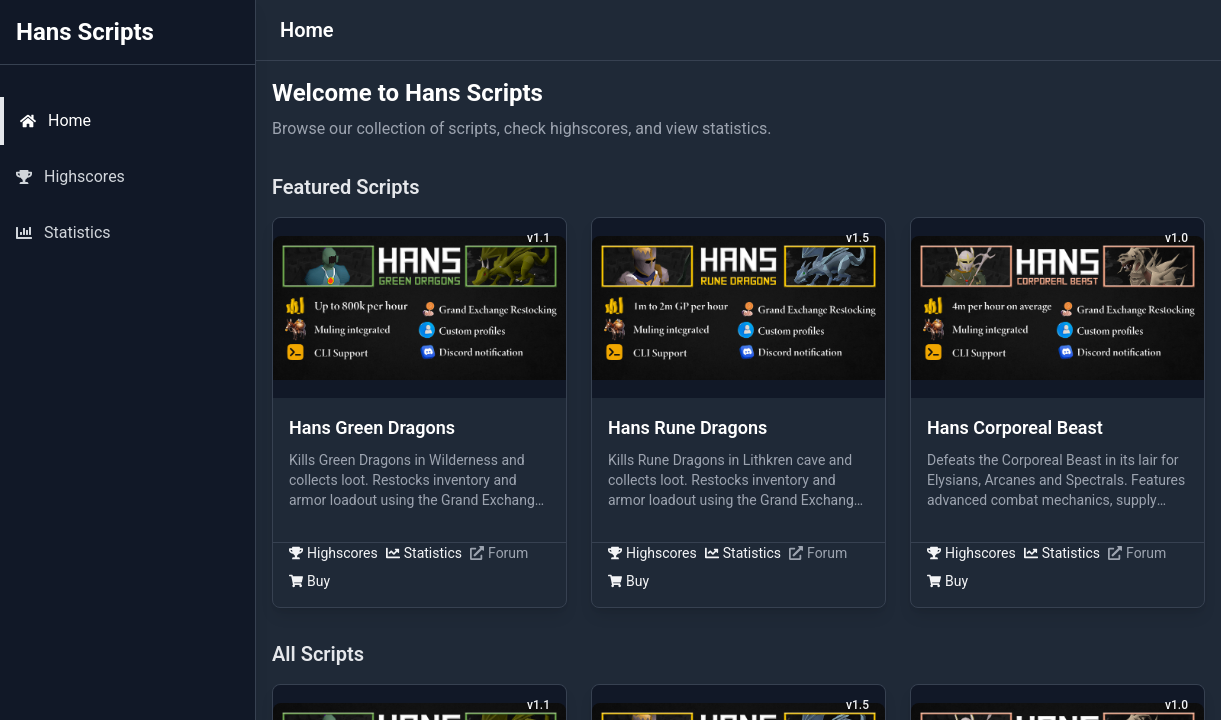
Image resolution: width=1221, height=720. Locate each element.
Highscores (333, 553)
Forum (499, 553)
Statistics (424, 553)
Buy (309, 581)
